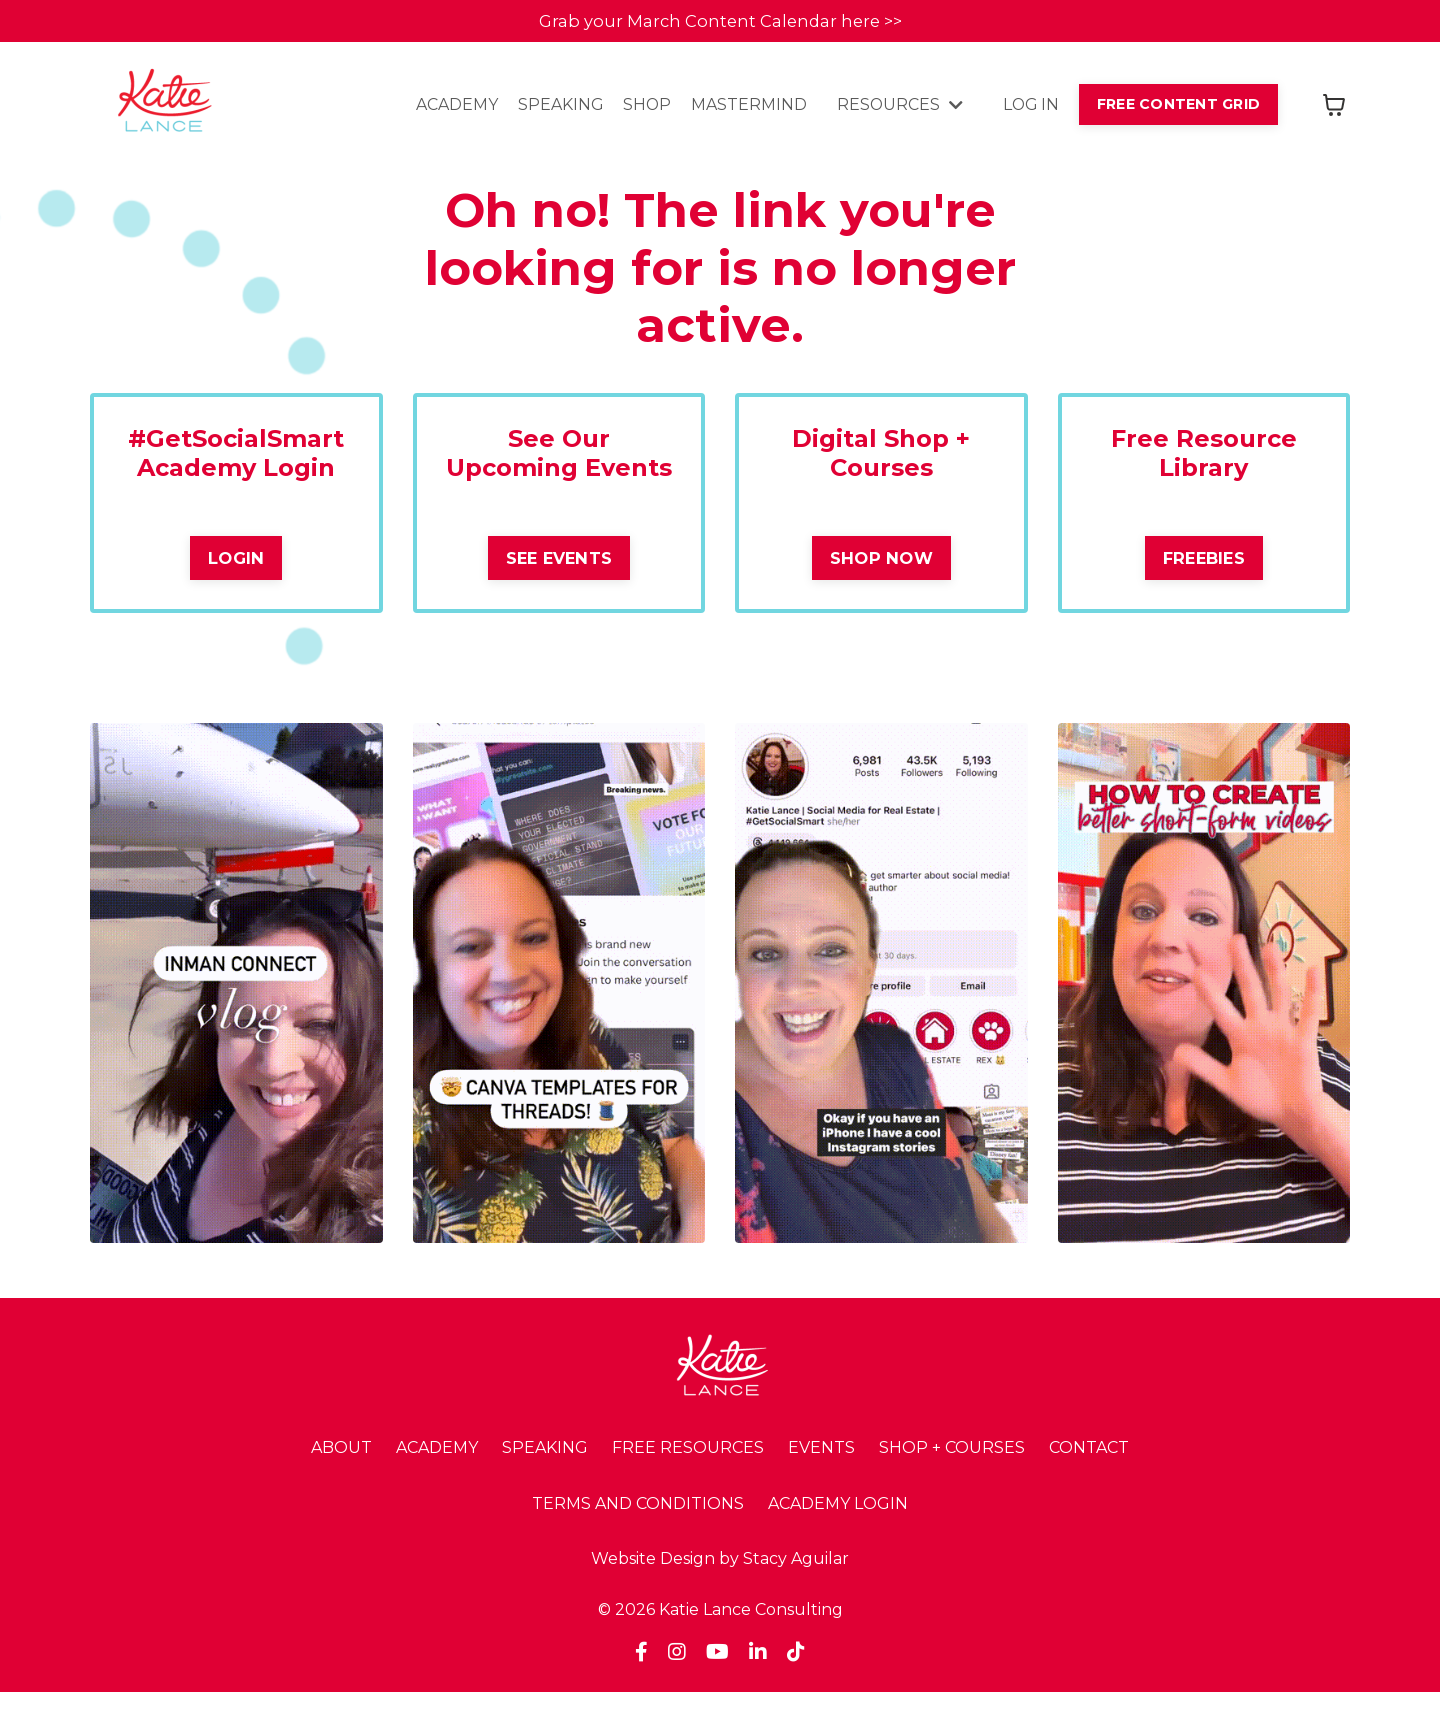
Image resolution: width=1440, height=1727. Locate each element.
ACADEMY (449, 107)
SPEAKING (553, 107)
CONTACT (1089, 1481)
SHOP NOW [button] (881, 562)
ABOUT (341, 1481)
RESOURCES (894, 107)
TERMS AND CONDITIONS (638, 1537)
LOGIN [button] (236, 562)
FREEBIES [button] (1204, 562)
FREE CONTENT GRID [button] (1177, 106)
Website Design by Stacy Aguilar (720, 1593)
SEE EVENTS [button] (559, 591)
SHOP (640, 107)
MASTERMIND (743, 107)
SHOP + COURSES (952, 1481)
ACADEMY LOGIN (838, 1537)
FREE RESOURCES (688, 1481)
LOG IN (1027, 107)
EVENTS (821, 1481)
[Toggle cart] (1334, 107)
